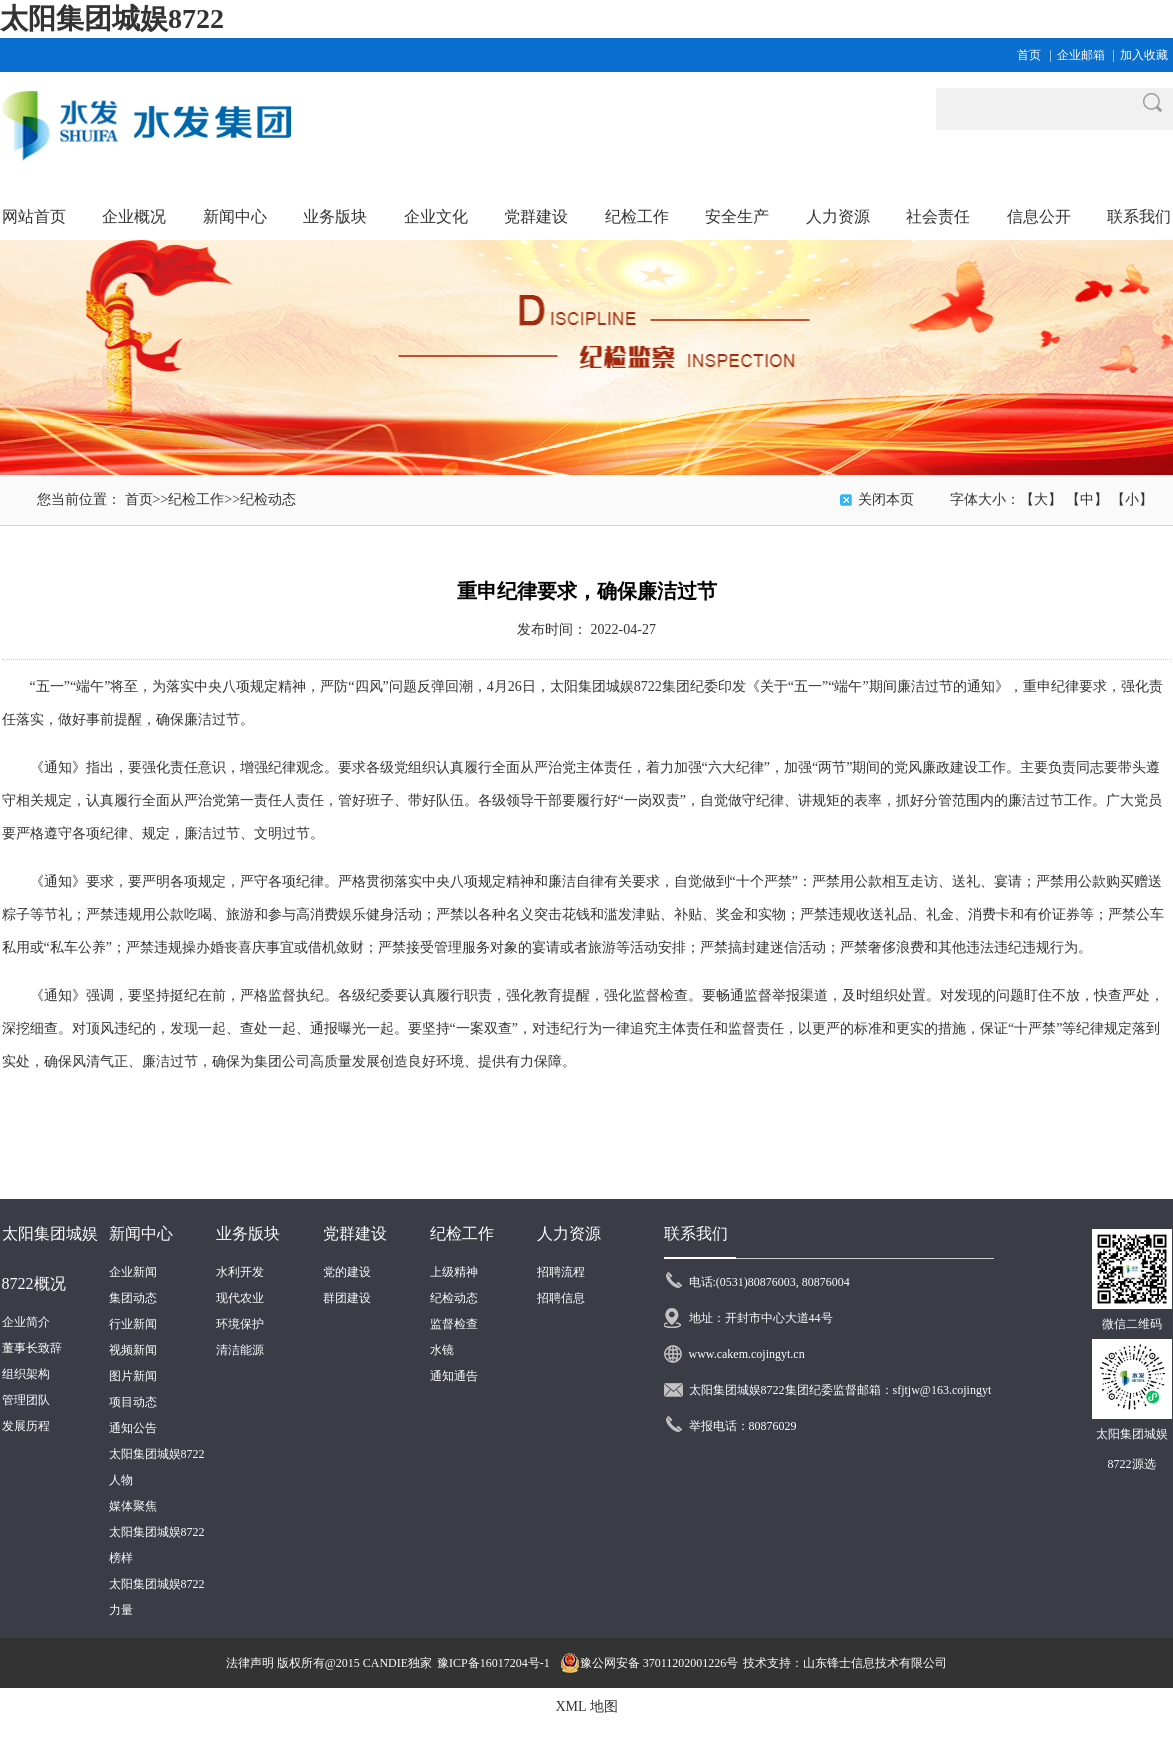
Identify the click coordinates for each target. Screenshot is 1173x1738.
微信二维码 (1132, 1324)
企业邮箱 (1081, 55)
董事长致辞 (32, 1348)
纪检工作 (196, 499)
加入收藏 (1144, 55)
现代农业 (240, 1298)
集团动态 (133, 1298)
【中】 (1087, 499)
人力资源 (569, 1233)
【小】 (1132, 499)
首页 (1029, 55)
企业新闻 (133, 1272)
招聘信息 (561, 1298)
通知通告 (454, 1376)
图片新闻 (133, 1376)
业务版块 (248, 1233)
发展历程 (26, 1426)
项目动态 (133, 1402)
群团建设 (347, 1298)
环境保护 (240, 1324)
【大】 (1041, 499)
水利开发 (240, 1272)
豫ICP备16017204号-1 (493, 1663)
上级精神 (454, 1272)
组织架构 (26, 1374)
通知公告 (133, 1428)
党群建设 (355, 1233)
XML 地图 (586, 1706)
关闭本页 (886, 499)
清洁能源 (240, 1350)
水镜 (442, 1350)
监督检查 (454, 1324)
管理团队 (26, 1400)
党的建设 (347, 1272)
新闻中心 (141, 1233)
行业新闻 (133, 1324)
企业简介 (26, 1322)
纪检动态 (268, 499)
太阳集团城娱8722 (112, 18)
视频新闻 (133, 1350)
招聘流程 (561, 1272)
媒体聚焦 (133, 1506)
